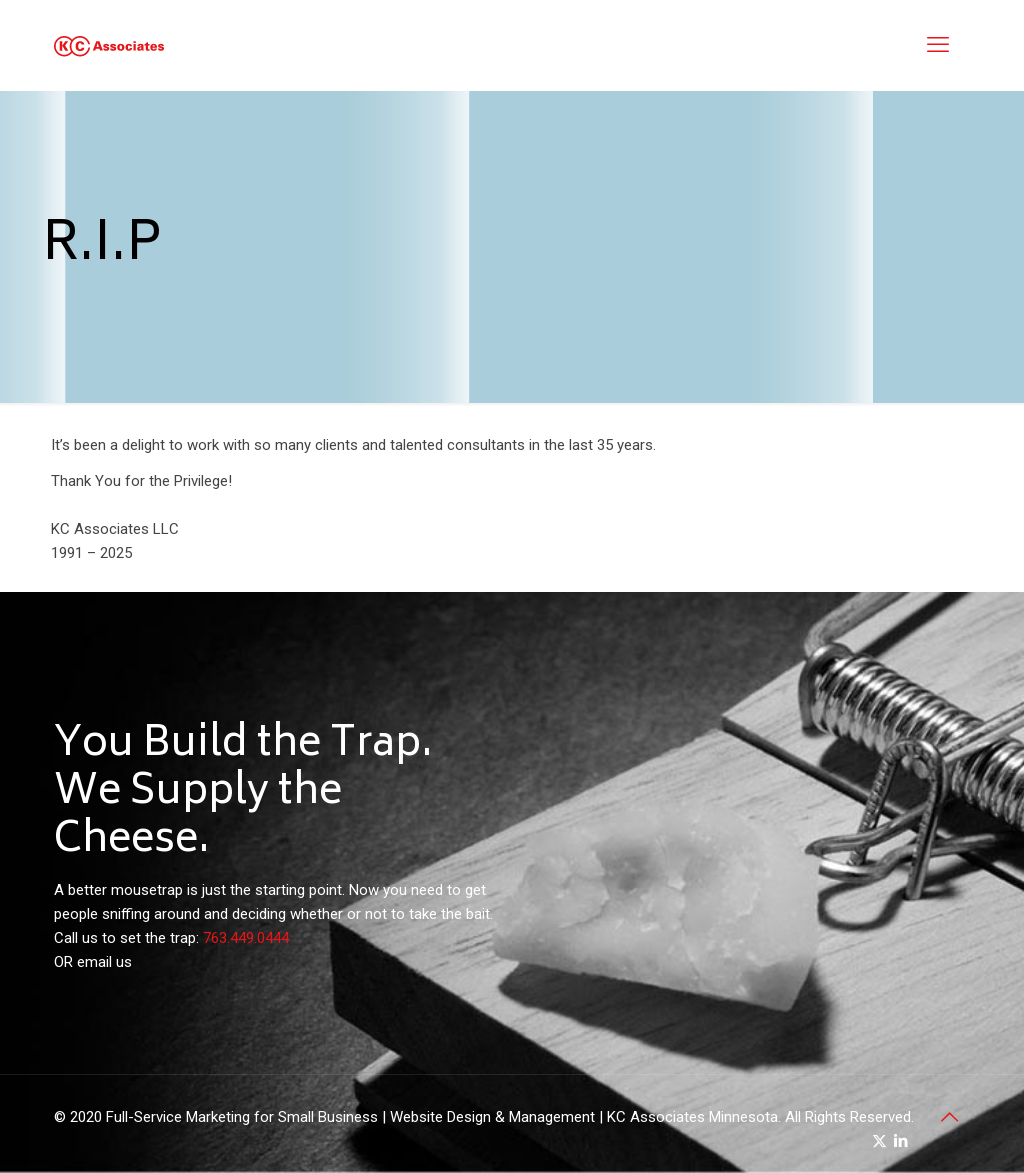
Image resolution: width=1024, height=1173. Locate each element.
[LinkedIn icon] (900, 1141)
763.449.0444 (246, 938)
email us (104, 962)
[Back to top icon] (949, 1117)
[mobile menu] (938, 45)
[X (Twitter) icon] (879, 1141)
